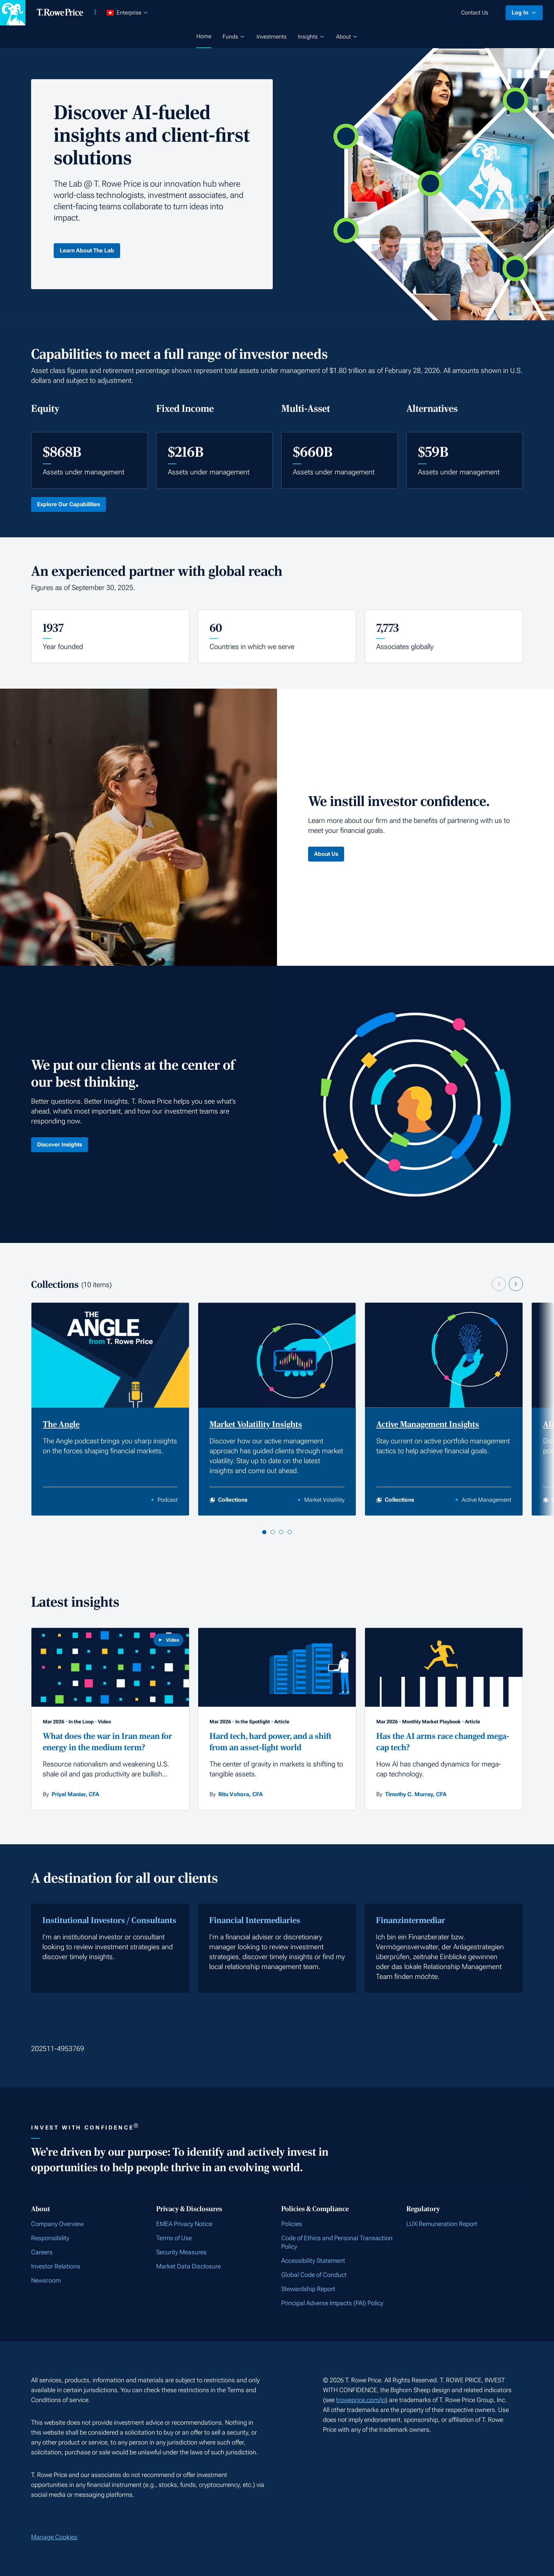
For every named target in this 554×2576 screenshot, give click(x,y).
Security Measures (181, 2252)
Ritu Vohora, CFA (240, 1794)
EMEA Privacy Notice (184, 2223)
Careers (42, 2252)
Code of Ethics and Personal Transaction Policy (337, 2242)
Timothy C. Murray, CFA (416, 1794)
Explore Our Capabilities (68, 504)
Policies (291, 2223)
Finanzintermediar (410, 1920)
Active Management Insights (427, 1424)
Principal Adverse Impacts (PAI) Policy (332, 2303)
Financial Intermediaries (254, 1920)
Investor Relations (55, 2266)
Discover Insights (59, 1144)
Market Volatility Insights (256, 1424)
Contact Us (474, 12)
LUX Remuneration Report (441, 2223)
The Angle (61, 1424)
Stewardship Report (308, 2288)
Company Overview (57, 2223)
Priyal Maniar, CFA (75, 1794)
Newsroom (46, 2280)
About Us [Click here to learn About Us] (326, 854)
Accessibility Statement (313, 2260)
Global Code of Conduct (314, 2274)
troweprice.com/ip (360, 2399)
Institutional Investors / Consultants (109, 1920)
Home (203, 36)
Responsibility (50, 2238)
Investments (272, 36)
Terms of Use (174, 2238)
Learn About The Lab (87, 250)
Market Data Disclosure (188, 2266)
